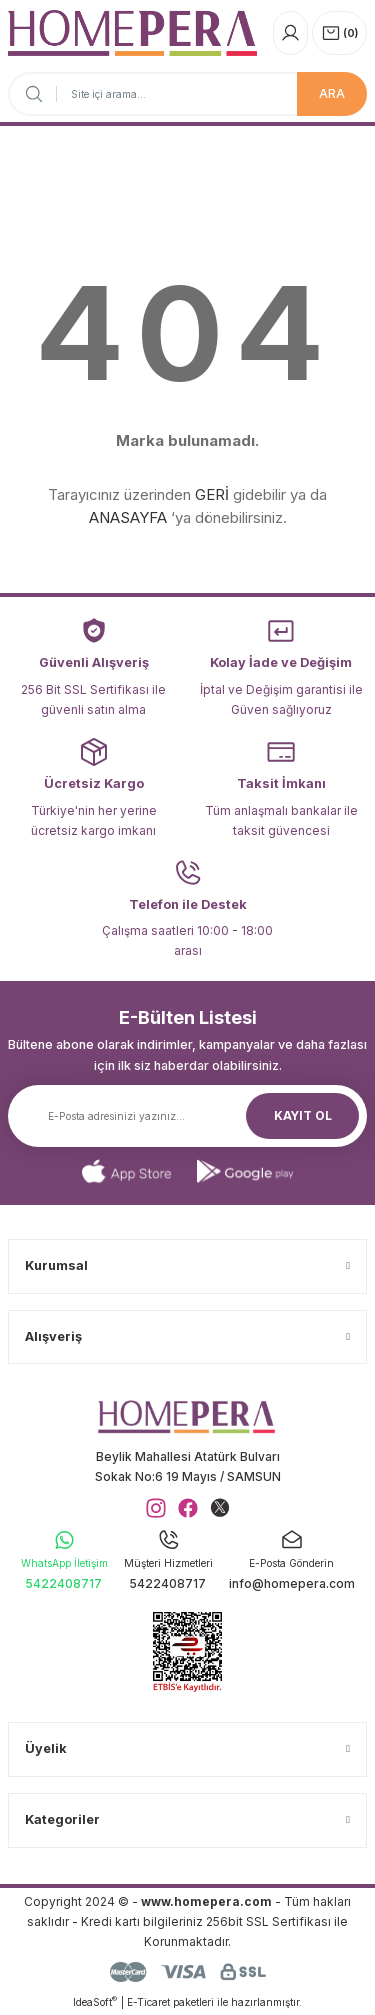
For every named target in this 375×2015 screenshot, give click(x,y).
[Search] (187, 94)
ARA (332, 93)
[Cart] (339, 33)
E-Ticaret (148, 2002)
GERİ (212, 494)
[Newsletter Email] (187, 1116)
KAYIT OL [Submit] (303, 1115)
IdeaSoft (95, 2001)
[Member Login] (290, 33)
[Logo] (132, 33)
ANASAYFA (128, 517)
